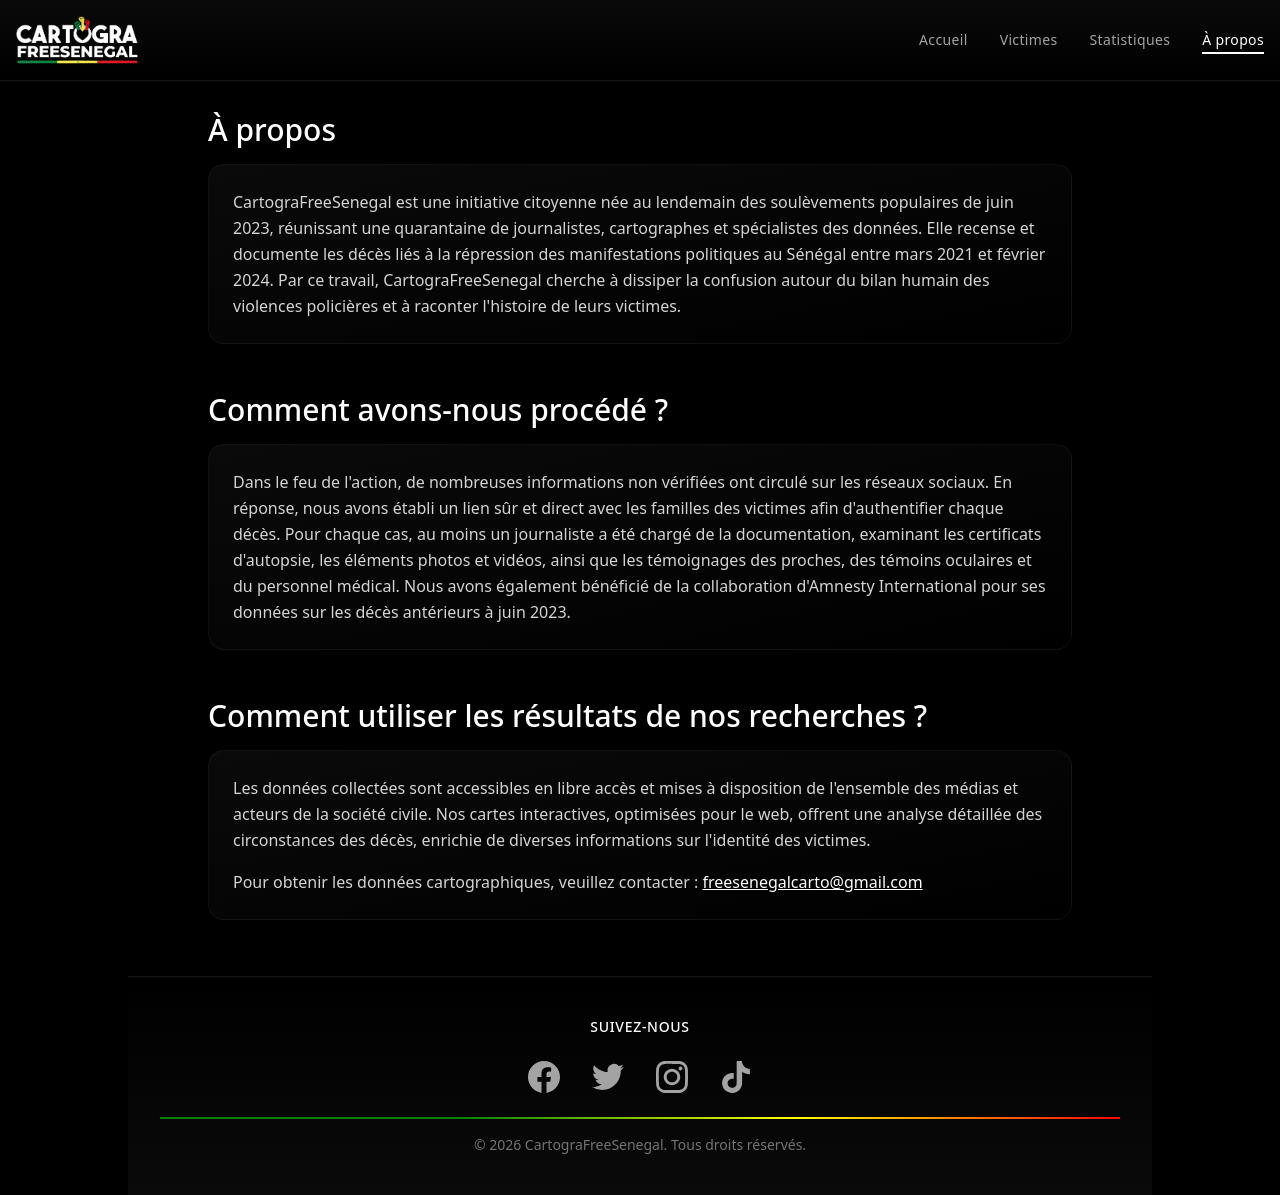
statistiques (1130, 39)
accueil (943, 39)
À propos (1233, 39)
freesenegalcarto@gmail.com (812, 882)
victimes (1029, 39)
